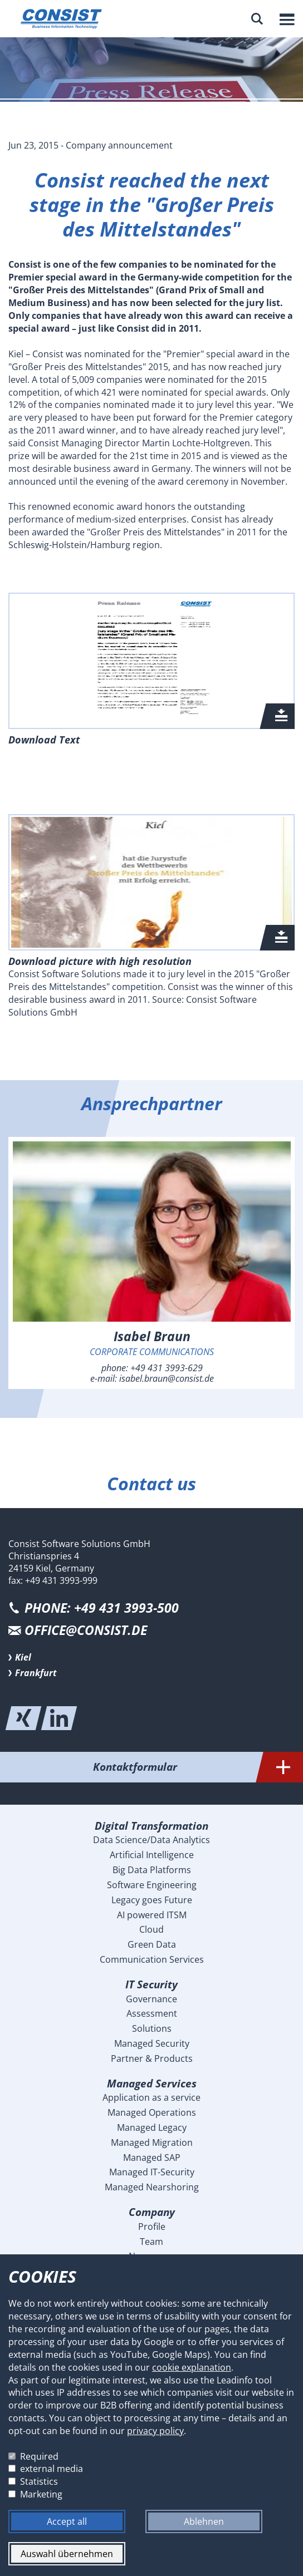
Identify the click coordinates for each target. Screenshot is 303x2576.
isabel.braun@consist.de (166, 1378)
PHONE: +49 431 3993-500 (102, 1608)
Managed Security (151, 2043)
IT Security (151, 1984)
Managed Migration (152, 2142)
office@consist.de (86, 1630)
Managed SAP (151, 2157)
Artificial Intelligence (152, 1855)
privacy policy (155, 2431)
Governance (151, 1999)
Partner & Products (152, 2058)
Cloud (151, 1929)
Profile (151, 2226)
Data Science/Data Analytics (151, 1840)
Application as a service (151, 2097)
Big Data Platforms (152, 1870)
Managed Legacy (152, 2127)
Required (39, 2456)
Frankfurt (36, 1673)
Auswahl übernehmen (67, 2554)
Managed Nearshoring (152, 2187)
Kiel (23, 1657)
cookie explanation (191, 2367)
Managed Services (152, 2083)
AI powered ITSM (152, 1915)
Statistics (39, 2481)
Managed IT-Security (151, 2172)
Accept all (67, 2521)
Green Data (152, 1944)
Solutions (152, 2028)
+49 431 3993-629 (166, 1368)
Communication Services (152, 1959)
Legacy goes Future (151, 1900)
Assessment (151, 2013)
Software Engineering (152, 1885)
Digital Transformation (151, 1826)
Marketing (41, 2494)
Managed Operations (151, 2112)
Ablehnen (204, 2521)
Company (152, 2212)
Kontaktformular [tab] (198, 1767)
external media (51, 2468)
